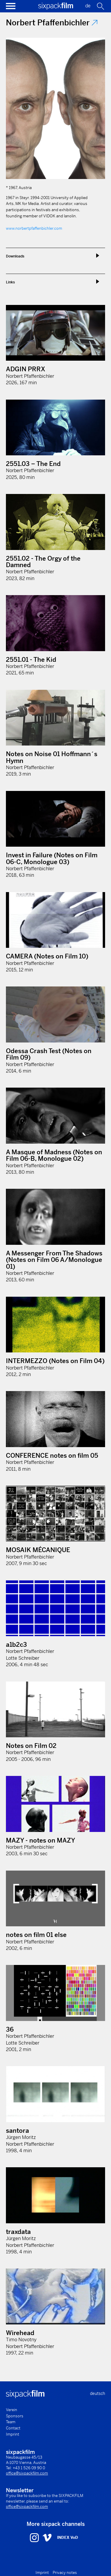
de (88, 6)
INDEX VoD (67, 2537)
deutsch (97, 2393)
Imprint (12, 2434)
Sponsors (14, 2416)
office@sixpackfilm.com (27, 2473)
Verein (11, 2409)
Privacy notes (65, 2572)
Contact (13, 2428)
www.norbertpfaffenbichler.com (34, 228)
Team (10, 2421)
